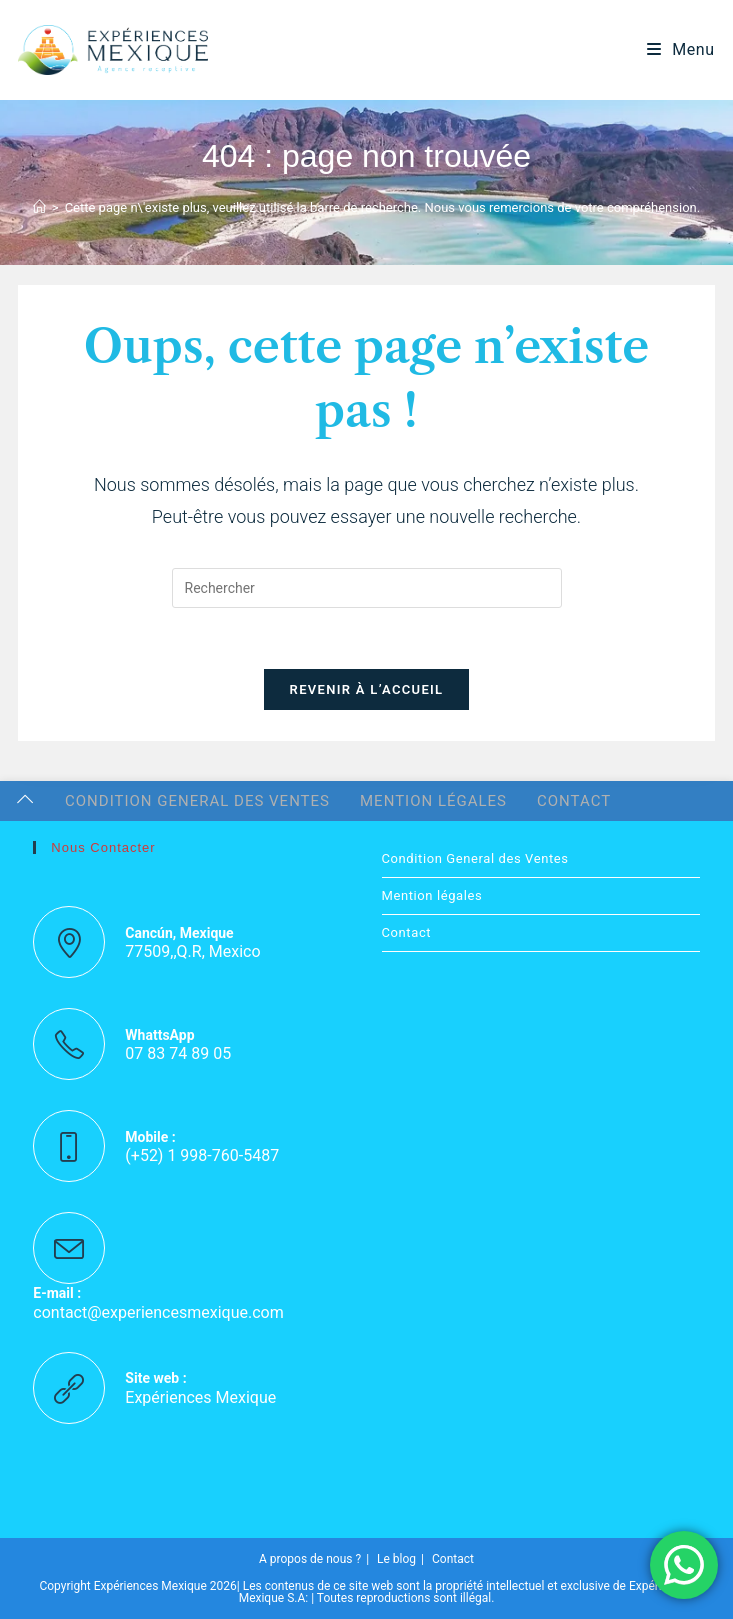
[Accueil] (39, 207)
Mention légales (433, 801)
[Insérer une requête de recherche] (367, 588)
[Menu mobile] (681, 49)
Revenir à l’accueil (367, 689)
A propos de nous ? (310, 1559)
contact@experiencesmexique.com (158, 1312)
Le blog (396, 1559)
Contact (574, 801)
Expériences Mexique (200, 1397)
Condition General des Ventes (197, 801)
